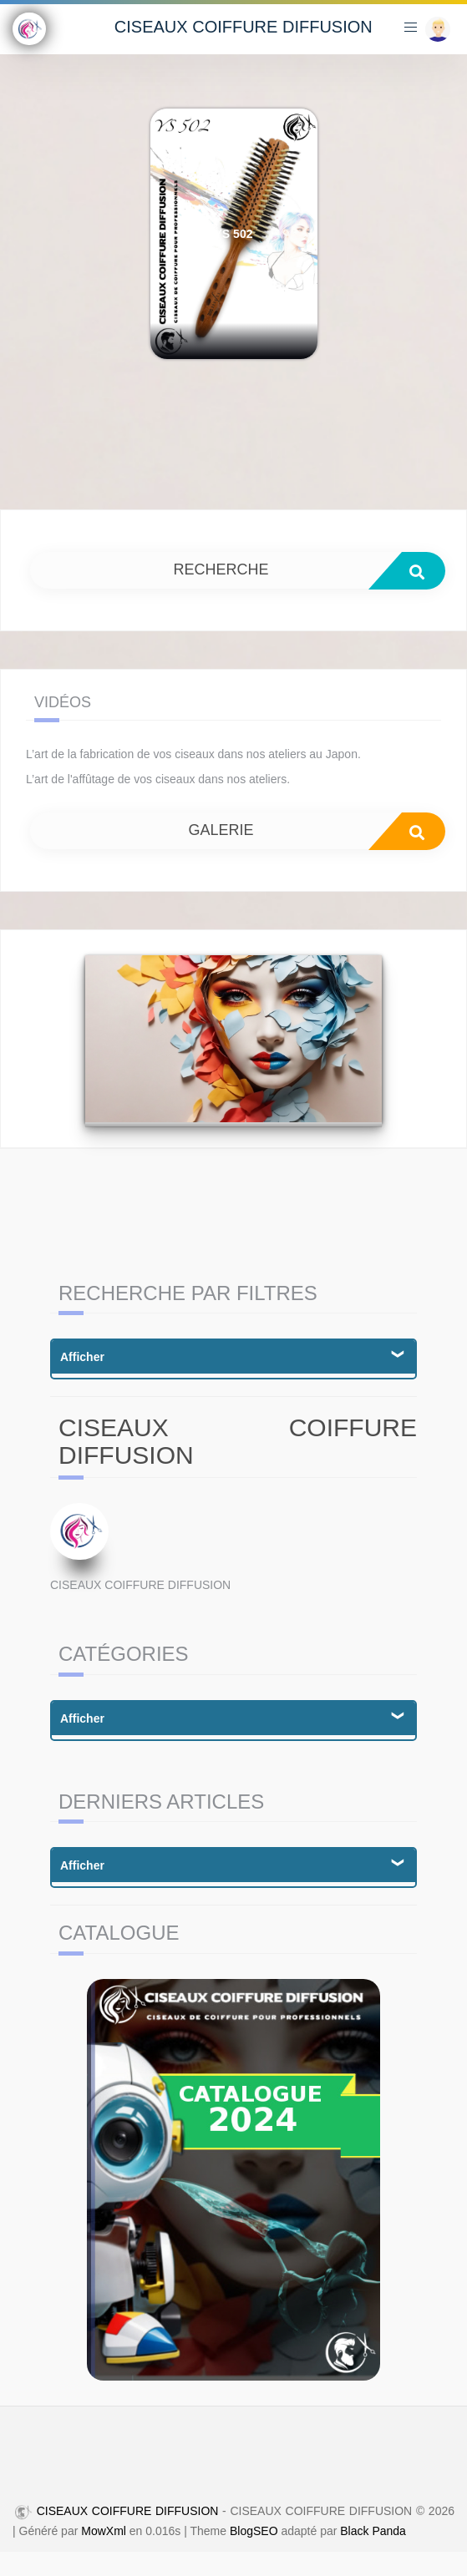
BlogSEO (254, 2531)
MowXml (103, 2531)
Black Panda (373, 2531)
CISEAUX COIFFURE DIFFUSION (243, 27)
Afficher (82, 1357)
